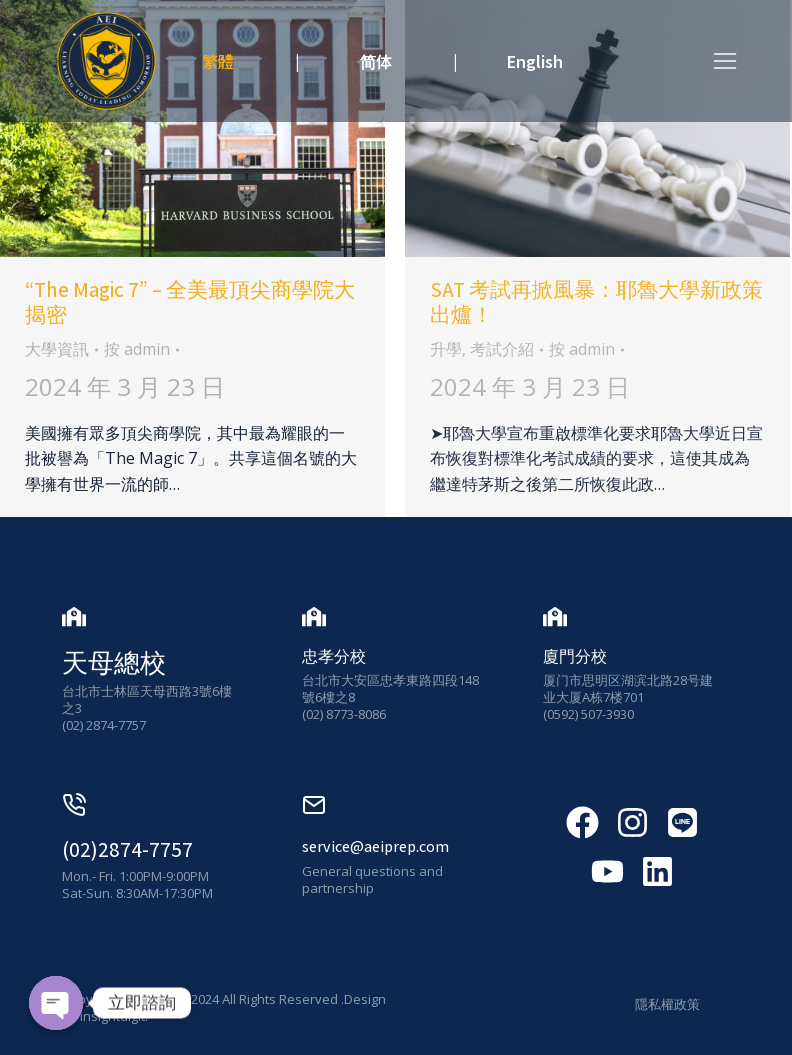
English (535, 61)
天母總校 (114, 662)
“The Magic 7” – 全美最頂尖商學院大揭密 (190, 302)
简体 (376, 61)
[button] (725, 61)
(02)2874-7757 (127, 849)
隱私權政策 (667, 1004)
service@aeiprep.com (375, 846)
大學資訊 (57, 349)
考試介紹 (502, 349)
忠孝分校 (334, 656)
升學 (446, 349)
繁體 (218, 61)
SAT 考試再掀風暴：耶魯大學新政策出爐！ (596, 302)
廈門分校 (575, 656)
